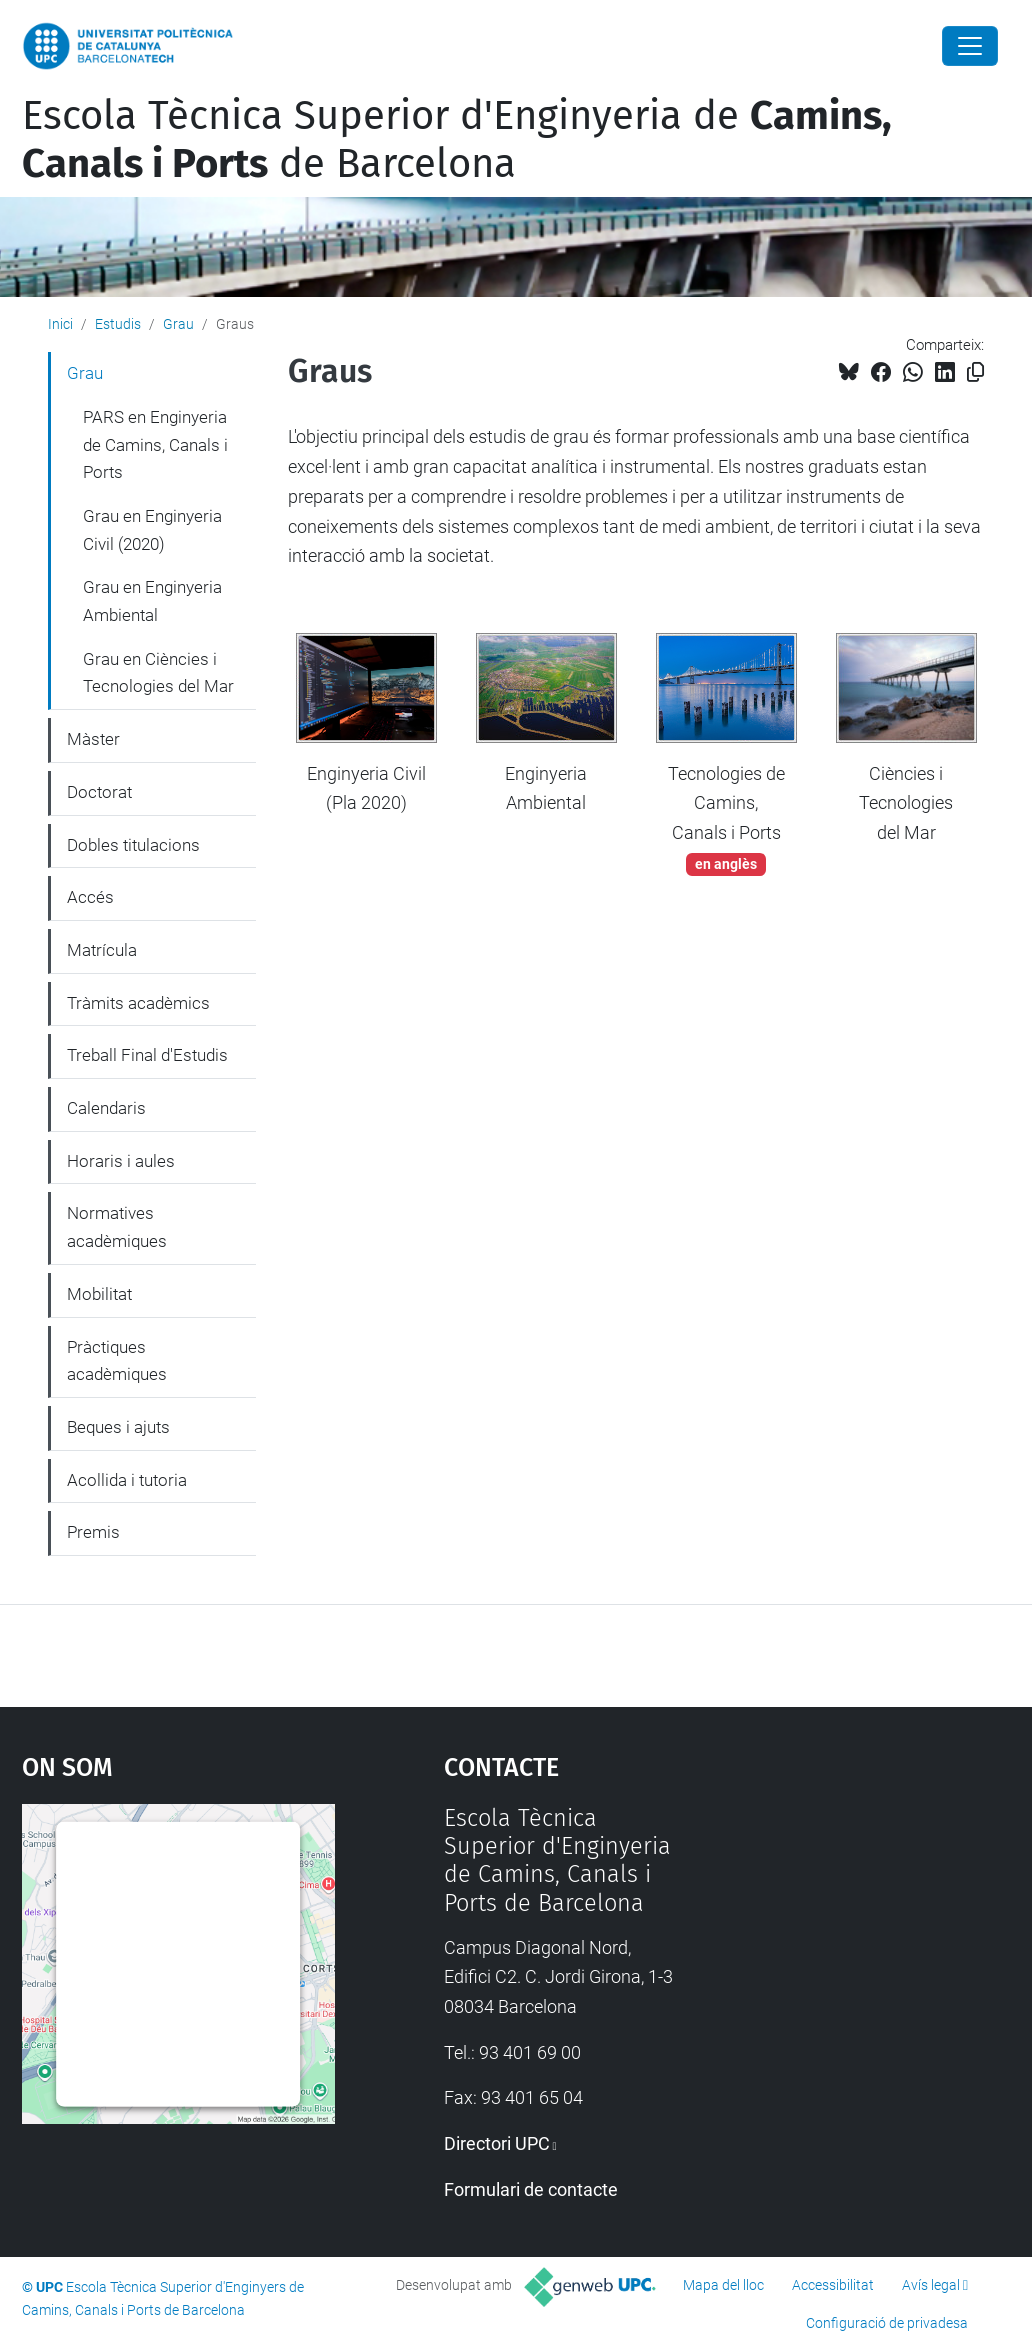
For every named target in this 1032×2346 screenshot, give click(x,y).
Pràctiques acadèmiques (117, 1361)
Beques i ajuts (118, 1427)
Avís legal (931, 2285)
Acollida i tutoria (127, 1480)
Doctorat (99, 792)
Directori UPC (497, 2143)
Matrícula (102, 950)
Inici (60, 324)
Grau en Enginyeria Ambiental (152, 601)
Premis (93, 1532)
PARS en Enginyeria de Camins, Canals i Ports (155, 444)
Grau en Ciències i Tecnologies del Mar (158, 673)
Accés (90, 897)
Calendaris (106, 1108)
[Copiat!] (975, 372)
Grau (178, 324)
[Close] (970, 46)
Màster (93, 739)
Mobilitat (99, 1294)
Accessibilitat (833, 2285)
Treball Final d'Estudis (147, 1055)
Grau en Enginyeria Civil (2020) (152, 530)
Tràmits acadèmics (138, 1003)
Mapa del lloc (723, 2285)
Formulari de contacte (531, 2189)
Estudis (118, 324)
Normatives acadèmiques (117, 1227)
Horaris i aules (121, 1161)
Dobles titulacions (133, 845)
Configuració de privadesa (887, 2323)
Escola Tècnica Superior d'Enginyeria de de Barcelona (457, 140)
